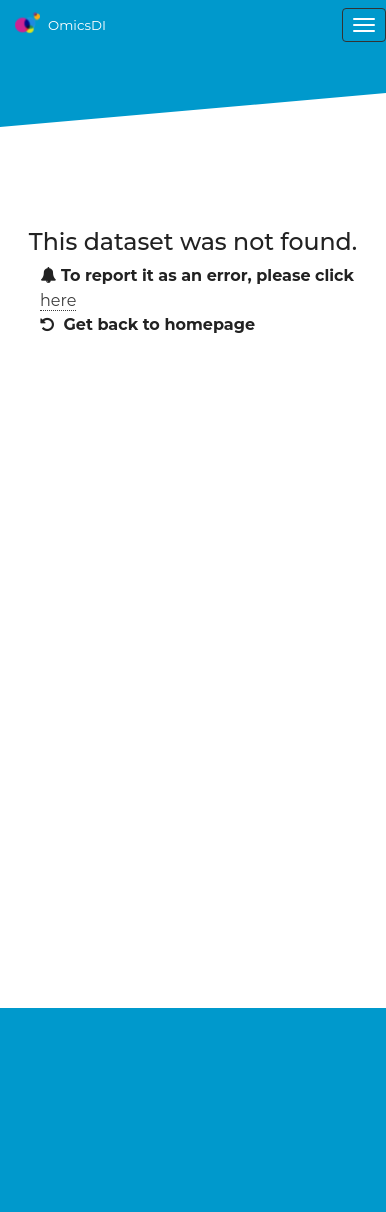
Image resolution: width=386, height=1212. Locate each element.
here (58, 300)
